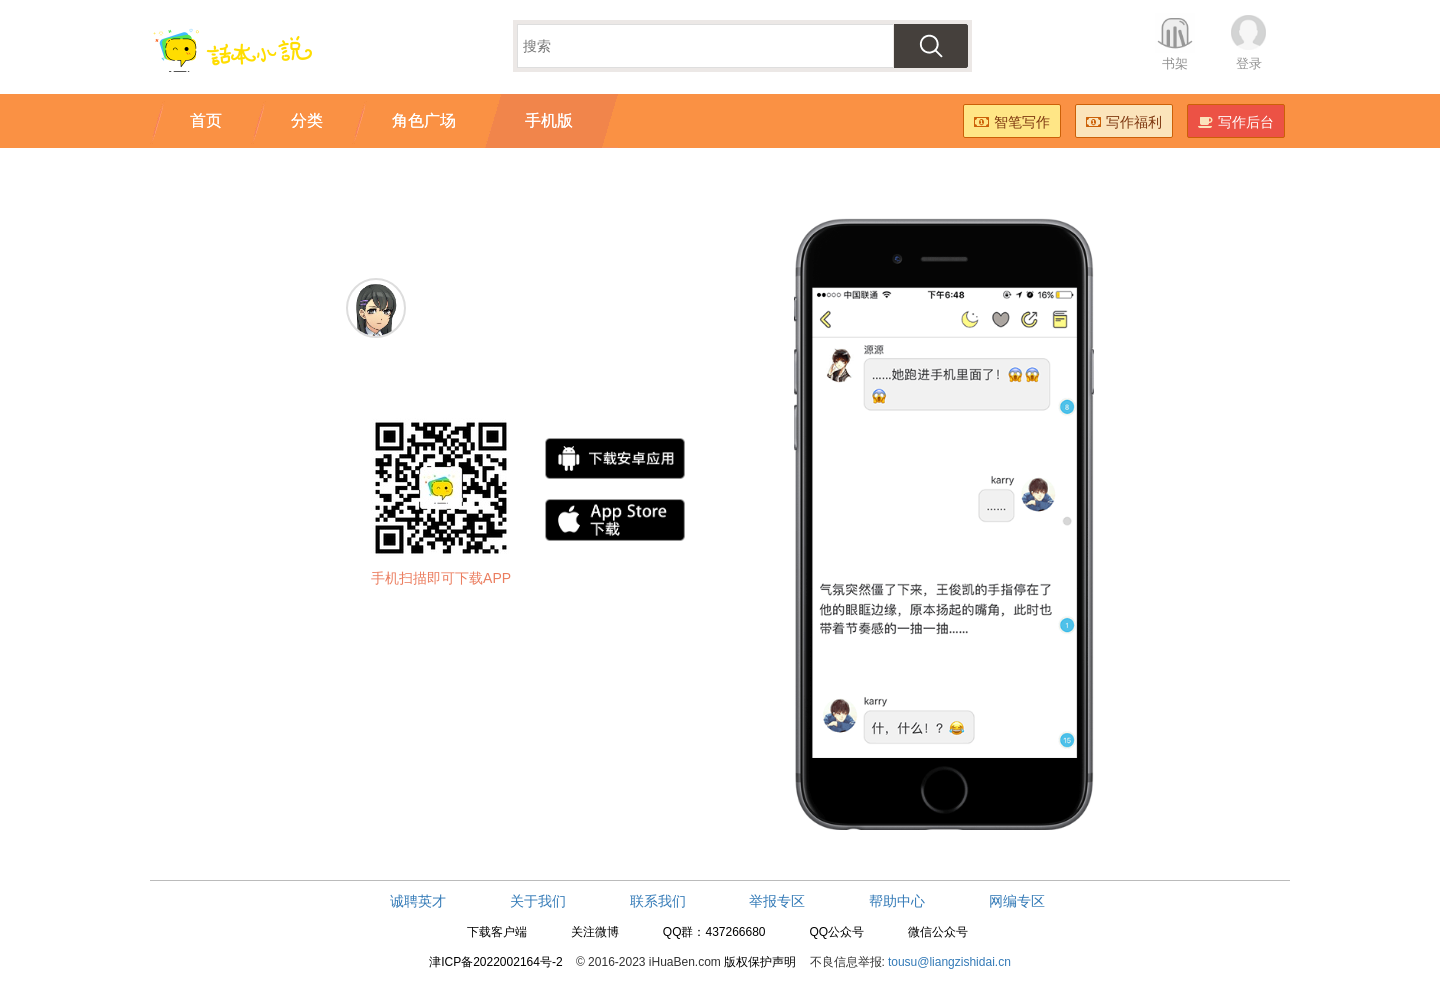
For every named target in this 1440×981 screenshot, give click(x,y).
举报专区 (777, 901)
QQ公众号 (836, 932)
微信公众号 (938, 932)
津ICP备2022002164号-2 (495, 962)
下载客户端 (497, 932)
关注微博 (595, 932)
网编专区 (1017, 901)
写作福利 (1124, 122)
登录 (1249, 63)
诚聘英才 (418, 901)
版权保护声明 (760, 962)
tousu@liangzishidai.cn (949, 962)
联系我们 (658, 901)
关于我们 (538, 901)
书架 (1175, 63)
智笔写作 (1012, 122)
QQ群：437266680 (714, 932)
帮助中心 (897, 901)
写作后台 (1236, 122)
